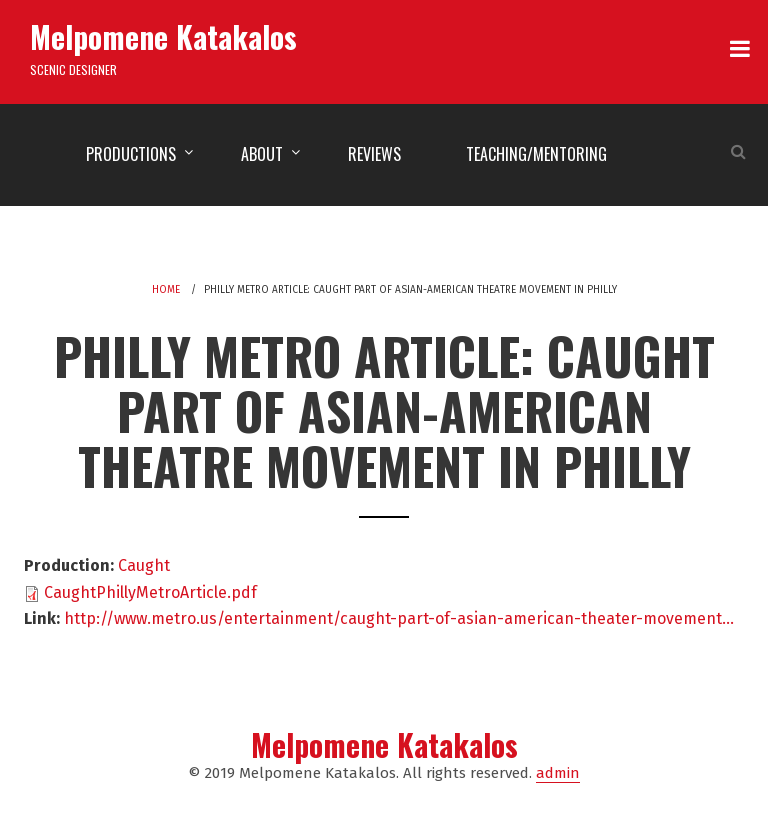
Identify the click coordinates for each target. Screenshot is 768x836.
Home (166, 290)
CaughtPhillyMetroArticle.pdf (150, 592)
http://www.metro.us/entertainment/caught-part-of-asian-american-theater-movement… (399, 618)
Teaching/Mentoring (536, 154)
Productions (131, 154)
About (262, 154)
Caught (144, 565)
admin (558, 773)
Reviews (374, 154)
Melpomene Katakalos (163, 36)
